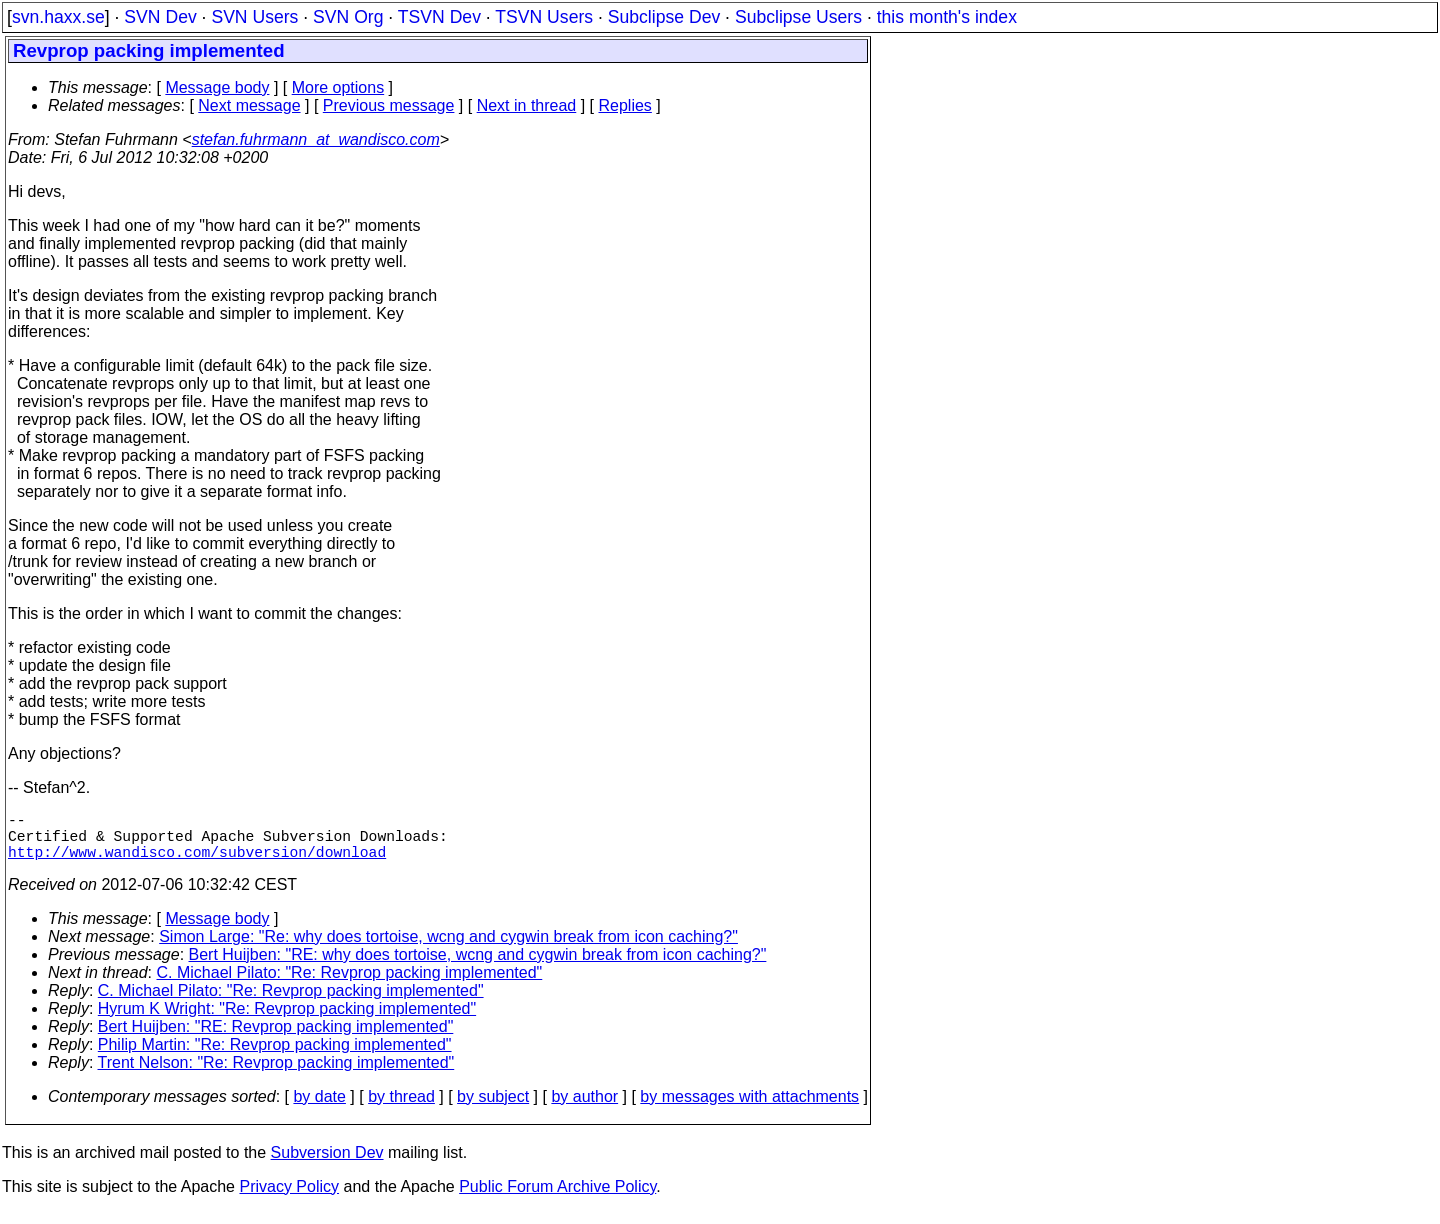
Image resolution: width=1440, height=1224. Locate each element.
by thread (401, 1108)
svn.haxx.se (58, 17)
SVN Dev (160, 17)
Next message (249, 105)
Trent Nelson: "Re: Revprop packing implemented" (276, 1074)
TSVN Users (544, 17)
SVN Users (254, 17)
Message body (217, 87)
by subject (493, 1108)
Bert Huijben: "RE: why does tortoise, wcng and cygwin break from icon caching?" (478, 966)
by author (584, 1108)
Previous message (389, 105)
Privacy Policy (289, 1198)
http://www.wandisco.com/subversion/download (197, 863)
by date (319, 1108)
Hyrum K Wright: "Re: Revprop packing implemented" (287, 1020)
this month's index (947, 17)
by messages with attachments (749, 1108)
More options (338, 87)
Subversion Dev (327, 1164)
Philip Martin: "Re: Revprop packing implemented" (275, 1056)
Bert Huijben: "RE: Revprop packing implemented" (276, 1038)
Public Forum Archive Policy (557, 1198)
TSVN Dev (439, 17)
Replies (625, 105)
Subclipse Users (798, 17)
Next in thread (527, 105)
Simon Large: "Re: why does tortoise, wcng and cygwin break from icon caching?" (448, 948)
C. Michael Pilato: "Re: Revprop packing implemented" (350, 984)
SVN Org (348, 17)
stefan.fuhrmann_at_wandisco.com (316, 139)
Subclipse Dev (664, 17)
